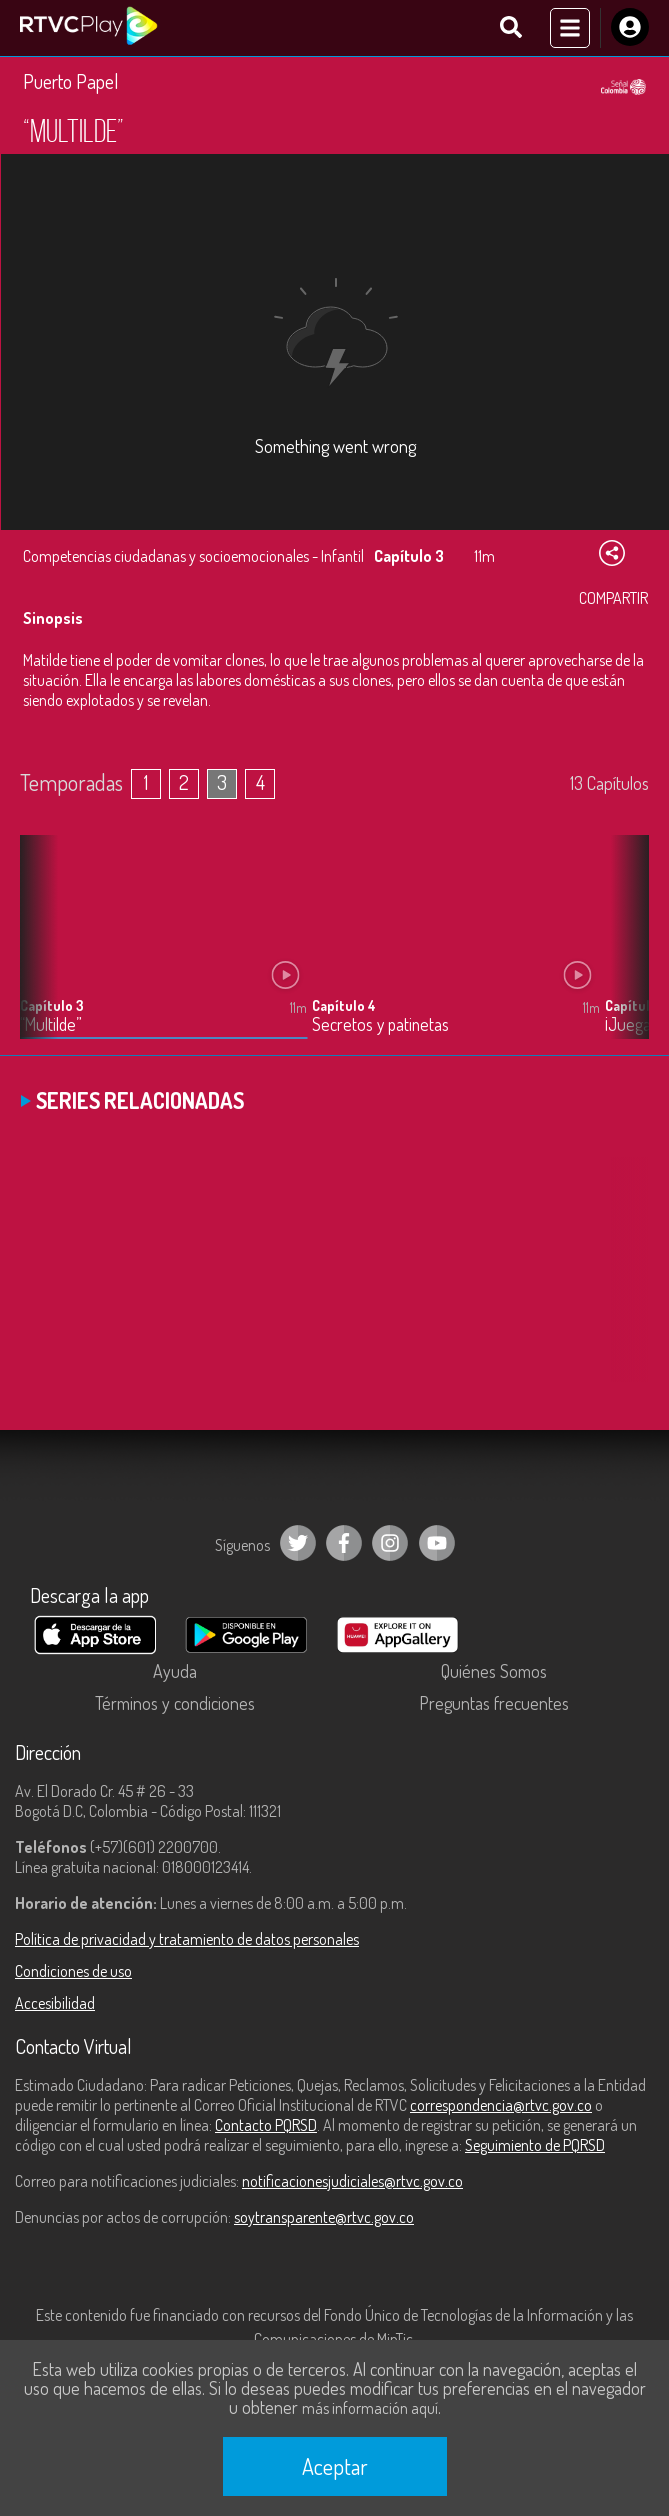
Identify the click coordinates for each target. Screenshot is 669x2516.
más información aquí (370, 2408)
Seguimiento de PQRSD (535, 2145)
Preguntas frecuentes (494, 1703)
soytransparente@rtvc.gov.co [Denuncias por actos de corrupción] (324, 2217)
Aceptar (335, 2466)
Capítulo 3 (52, 1005)
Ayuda (175, 1671)
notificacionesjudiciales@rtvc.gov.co (352, 2181)
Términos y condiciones (175, 1703)
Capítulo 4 (344, 1005)
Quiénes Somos (494, 1671)
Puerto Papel (71, 81)
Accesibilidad (55, 2003)
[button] (624, 952)
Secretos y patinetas (380, 1024)
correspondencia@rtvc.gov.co (501, 2105)
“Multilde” (51, 1024)
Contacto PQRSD (266, 2125)
